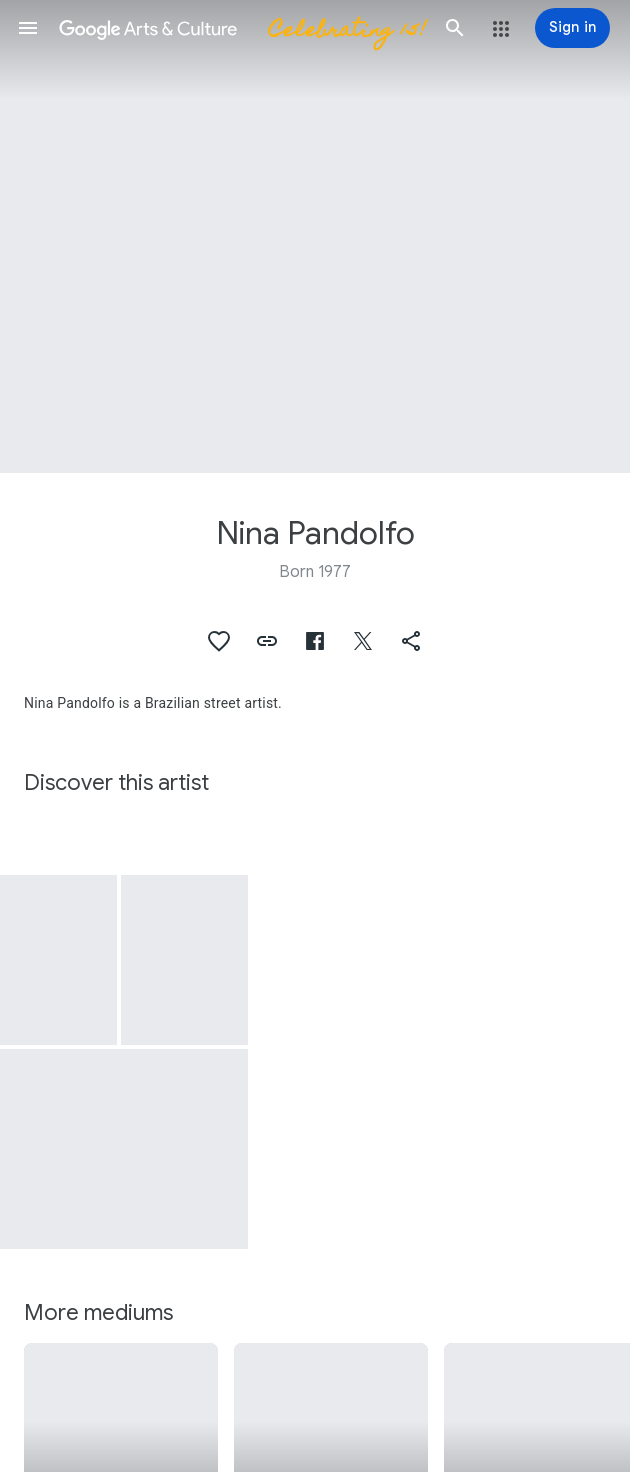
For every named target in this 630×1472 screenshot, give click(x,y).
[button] (28, 28)
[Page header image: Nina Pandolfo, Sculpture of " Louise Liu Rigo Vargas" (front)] (315, 236)
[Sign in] (572, 28)
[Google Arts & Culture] (241, 28)
